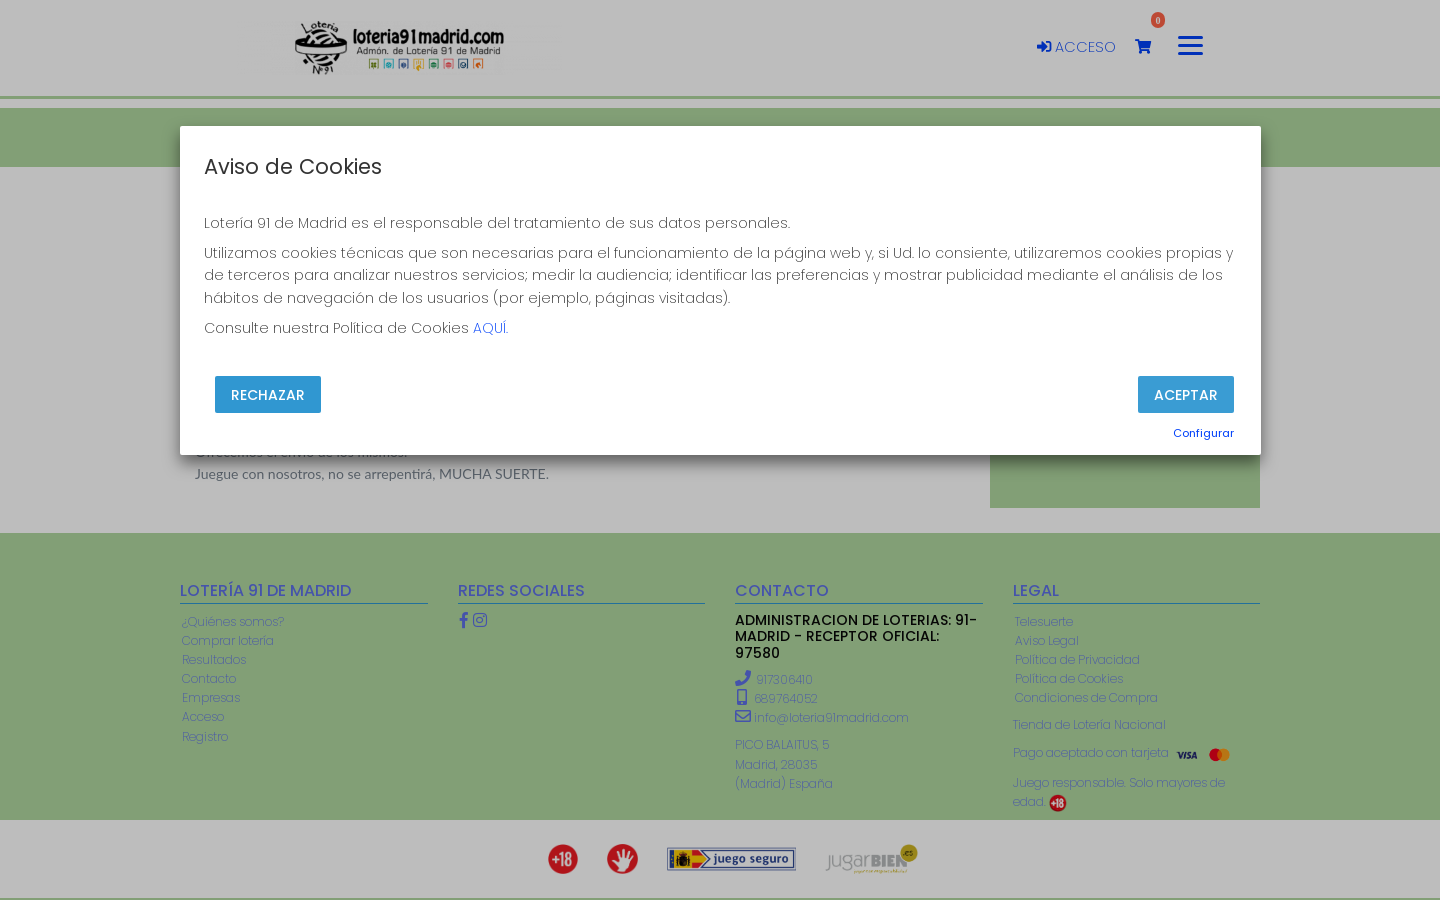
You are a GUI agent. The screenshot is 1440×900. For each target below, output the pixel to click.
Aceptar (1186, 394)
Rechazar (268, 394)
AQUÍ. (490, 328)
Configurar (1203, 433)
